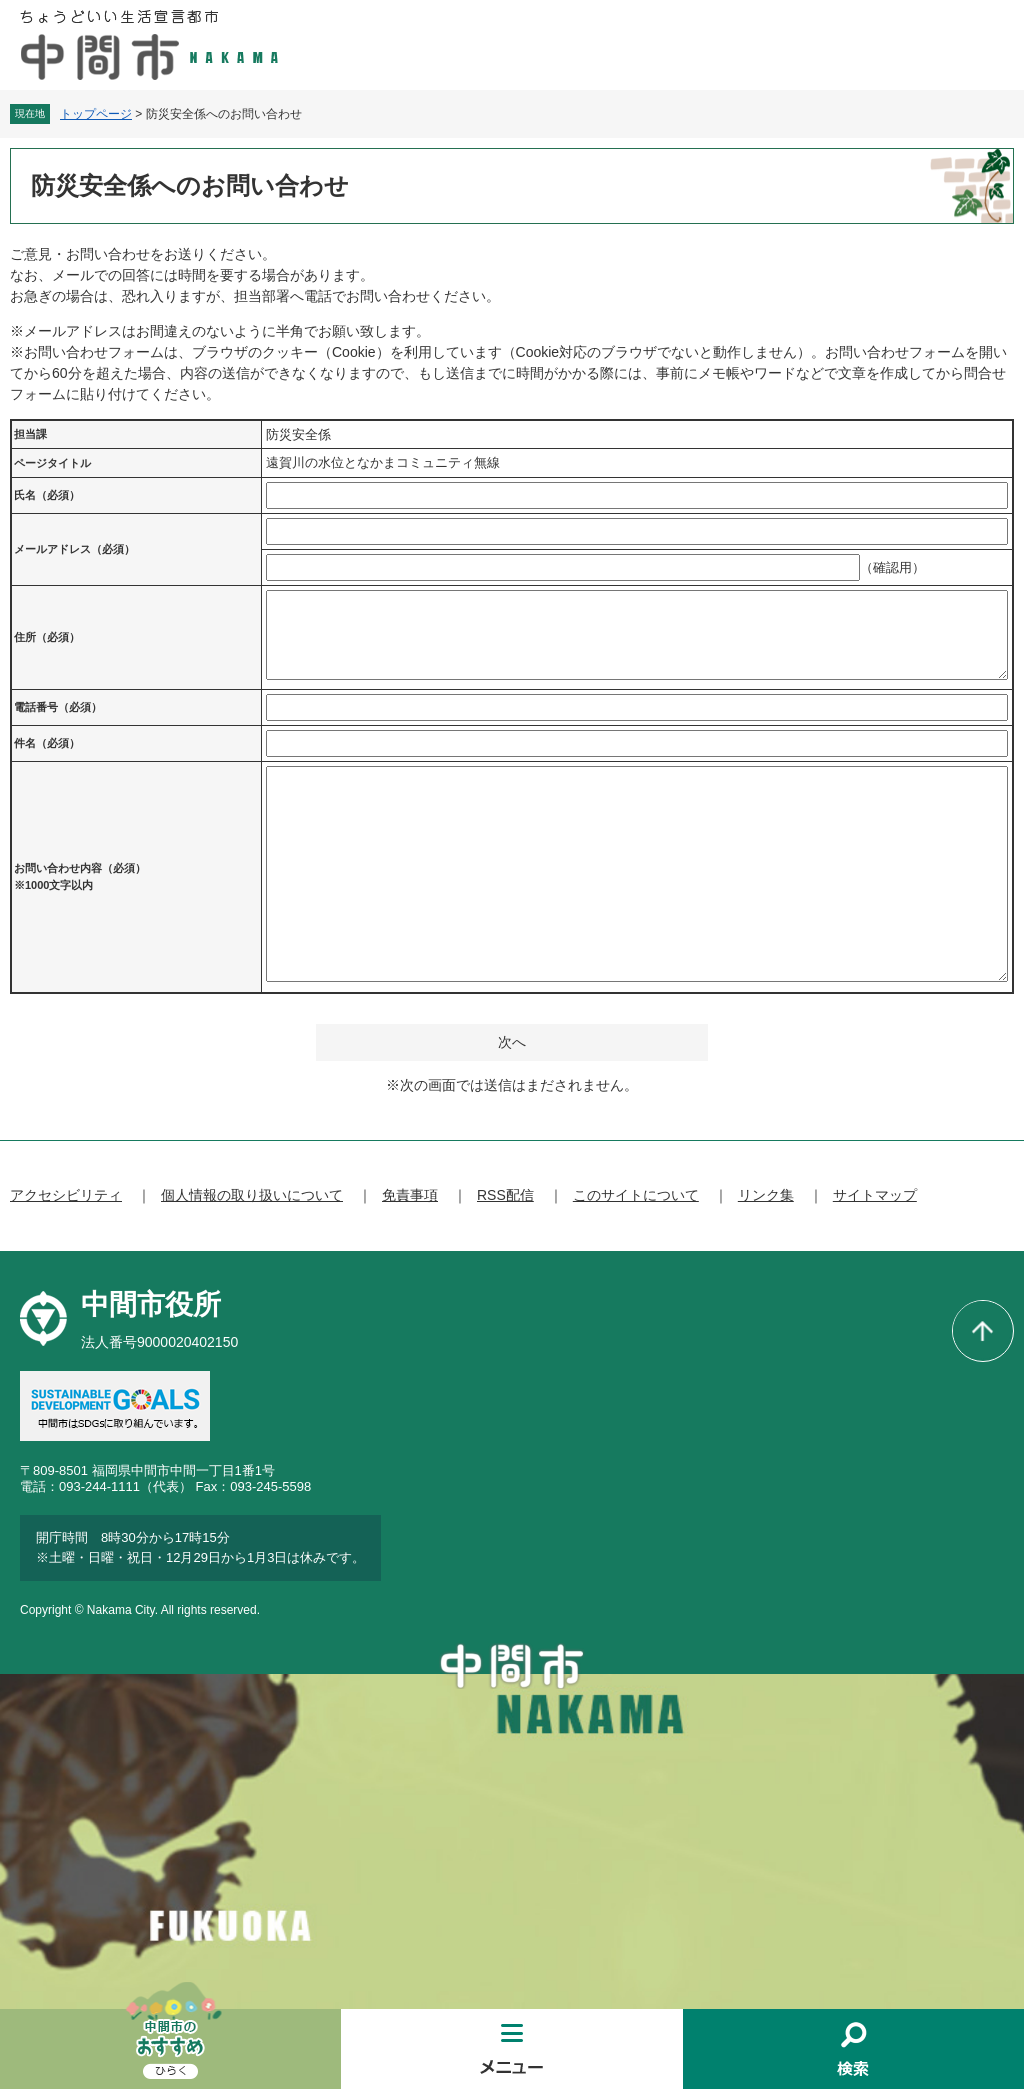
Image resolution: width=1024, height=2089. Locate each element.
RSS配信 (505, 1195)
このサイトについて (636, 1195)
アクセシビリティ (66, 1195)
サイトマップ (875, 1195)
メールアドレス (74, 549)
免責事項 (410, 1195)
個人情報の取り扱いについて (252, 1195)
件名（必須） (47, 743)
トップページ (96, 114)
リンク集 (766, 1195)
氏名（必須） (47, 495)
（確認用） (892, 567)
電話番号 (58, 707)
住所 (47, 637)
